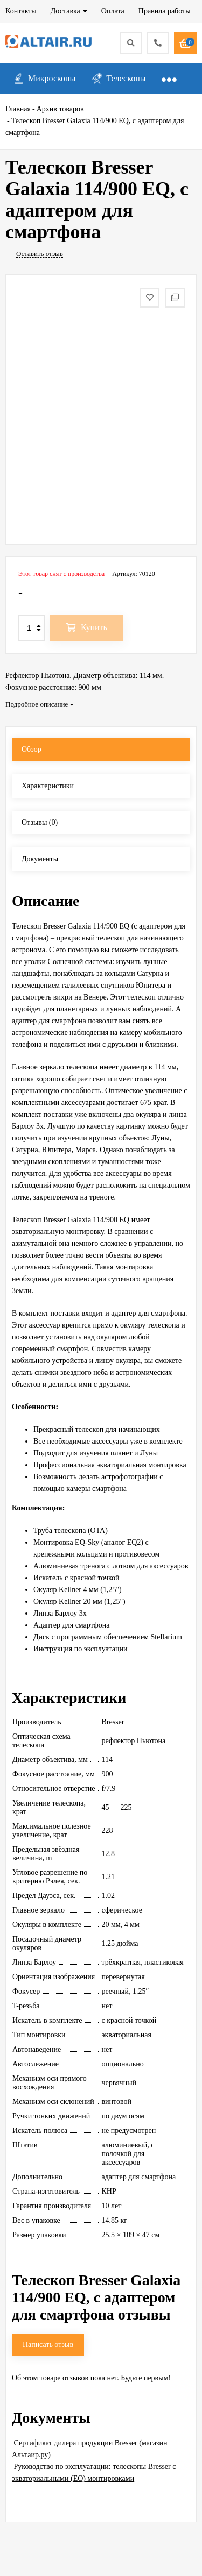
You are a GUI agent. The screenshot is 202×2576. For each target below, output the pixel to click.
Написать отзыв (48, 2344)
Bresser (113, 1722)
